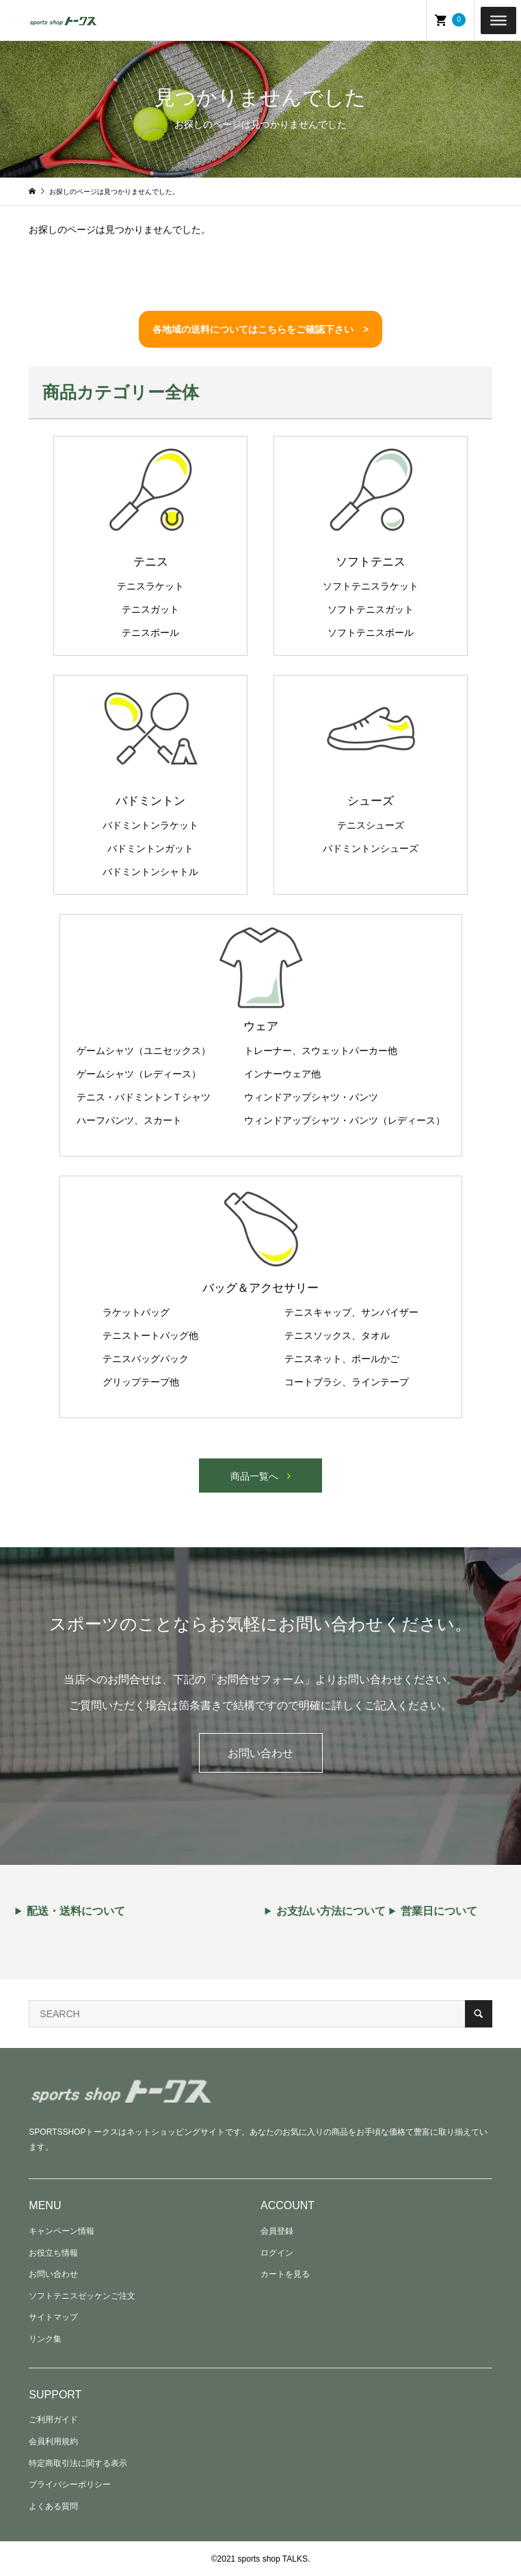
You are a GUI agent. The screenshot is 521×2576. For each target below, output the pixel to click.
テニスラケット (150, 586)
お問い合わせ (260, 1753)
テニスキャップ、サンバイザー (351, 1312)
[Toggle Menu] (498, 20)
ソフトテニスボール (371, 632)
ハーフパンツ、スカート (129, 1120)
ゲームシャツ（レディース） (139, 1074)
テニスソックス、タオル (337, 1335)
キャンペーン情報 (61, 2231)
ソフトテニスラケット (370, 586)
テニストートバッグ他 (150, 1335)
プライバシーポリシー (70, 2484)
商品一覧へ (254, 1476)
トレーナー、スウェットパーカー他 (320, 1050)
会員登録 (276, 2231)
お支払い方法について (331, 1911)
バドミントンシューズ (370, 848)
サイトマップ (53, 2317)
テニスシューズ (370, 825)
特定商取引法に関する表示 (78, 2463)
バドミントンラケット (150, 825)
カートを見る (285, 2274)
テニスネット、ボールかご (341, 1358)
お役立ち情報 (53, 2253)
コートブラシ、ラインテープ (346, 1382)
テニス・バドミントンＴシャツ (144, 1097)
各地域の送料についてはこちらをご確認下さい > (260, 329)
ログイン (276, 2253)
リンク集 (45, 2339)
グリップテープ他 (141, 1382)
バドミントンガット (150, 848)
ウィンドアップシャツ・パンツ (311, 1097)
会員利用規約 (53, 2441)
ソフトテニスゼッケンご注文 (82, 2296)
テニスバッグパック (146, 1358)
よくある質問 (53, 2506)
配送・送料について (76, 1911)
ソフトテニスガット (371, 609)
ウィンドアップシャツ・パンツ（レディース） (344, 1120)
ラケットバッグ (136, 1312)
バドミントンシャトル (150, 871)
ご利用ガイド (53, 2419)
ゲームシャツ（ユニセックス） (144, 1050)
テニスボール (150, 632)
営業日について (439, 1911)
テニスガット (150, 609)
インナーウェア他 (282, 1074)
